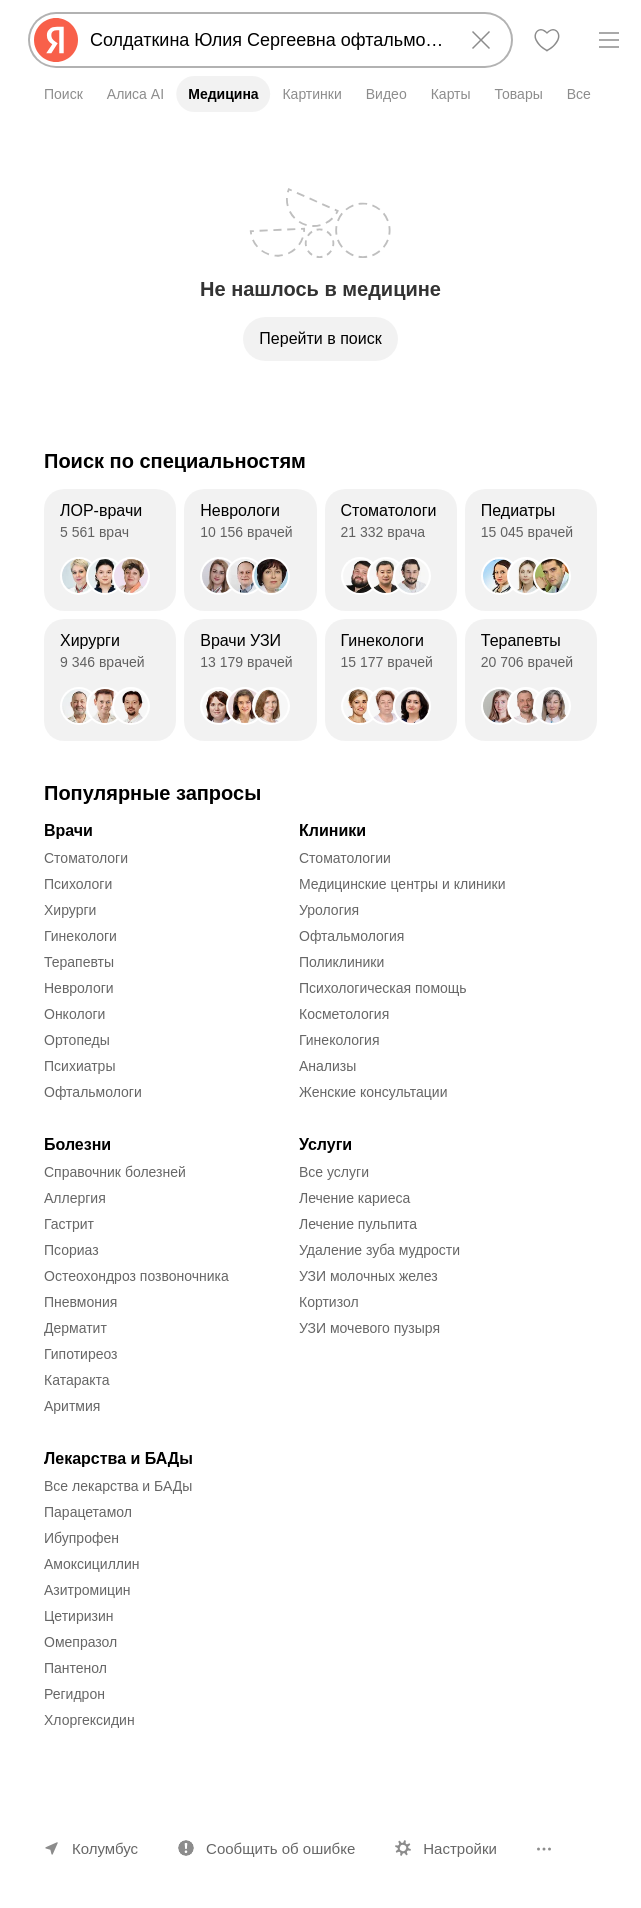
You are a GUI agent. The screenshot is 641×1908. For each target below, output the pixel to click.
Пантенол (75, 1668)
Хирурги (70, 910)
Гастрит (69, 1224)
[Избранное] (547, 40)
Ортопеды (77, 1040)
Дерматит (75, 1328)
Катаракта (77, 1380)
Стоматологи (86, 858)
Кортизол (329, 1302)
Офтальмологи (93, 1092)
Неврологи (79, 988)
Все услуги (334, 1172)
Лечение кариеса (354, 1198)
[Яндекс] (56, 40)
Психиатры (79, 1066)
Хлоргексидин (89, 1720)
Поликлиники (341, 962)
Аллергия (75, 1198)
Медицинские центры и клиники (402, 884)
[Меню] (609, 40)
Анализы (327, 1066)
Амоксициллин (92, 1564)
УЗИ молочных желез (368, 1276)
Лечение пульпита (358, 1224)
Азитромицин (87, 1590)
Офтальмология (351, 936)
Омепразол (80, 1642)
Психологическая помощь (383, 988)
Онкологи (74, 1014)
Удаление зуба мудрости (379, 1250)
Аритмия (72, 1406)
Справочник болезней (115, 1172)
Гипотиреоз (81, 1354)
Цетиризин (79, 1616)
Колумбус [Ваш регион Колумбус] (105, 1848)
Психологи (78, 884)
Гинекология (339, 1040)
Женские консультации (373, 1092)
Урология (329, 910)
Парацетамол (88, 1512)
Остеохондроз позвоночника (136, 1276)
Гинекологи (80, 936)
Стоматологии (345, 858)
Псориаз (71, 1250)
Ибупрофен (81, 1538)
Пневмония (80, 1302)
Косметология (344, 1014)
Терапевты (79, 962)
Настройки (460, 1848)
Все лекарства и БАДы (118, 1486)
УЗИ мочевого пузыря (369, 1328)
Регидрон (74, 1694)
